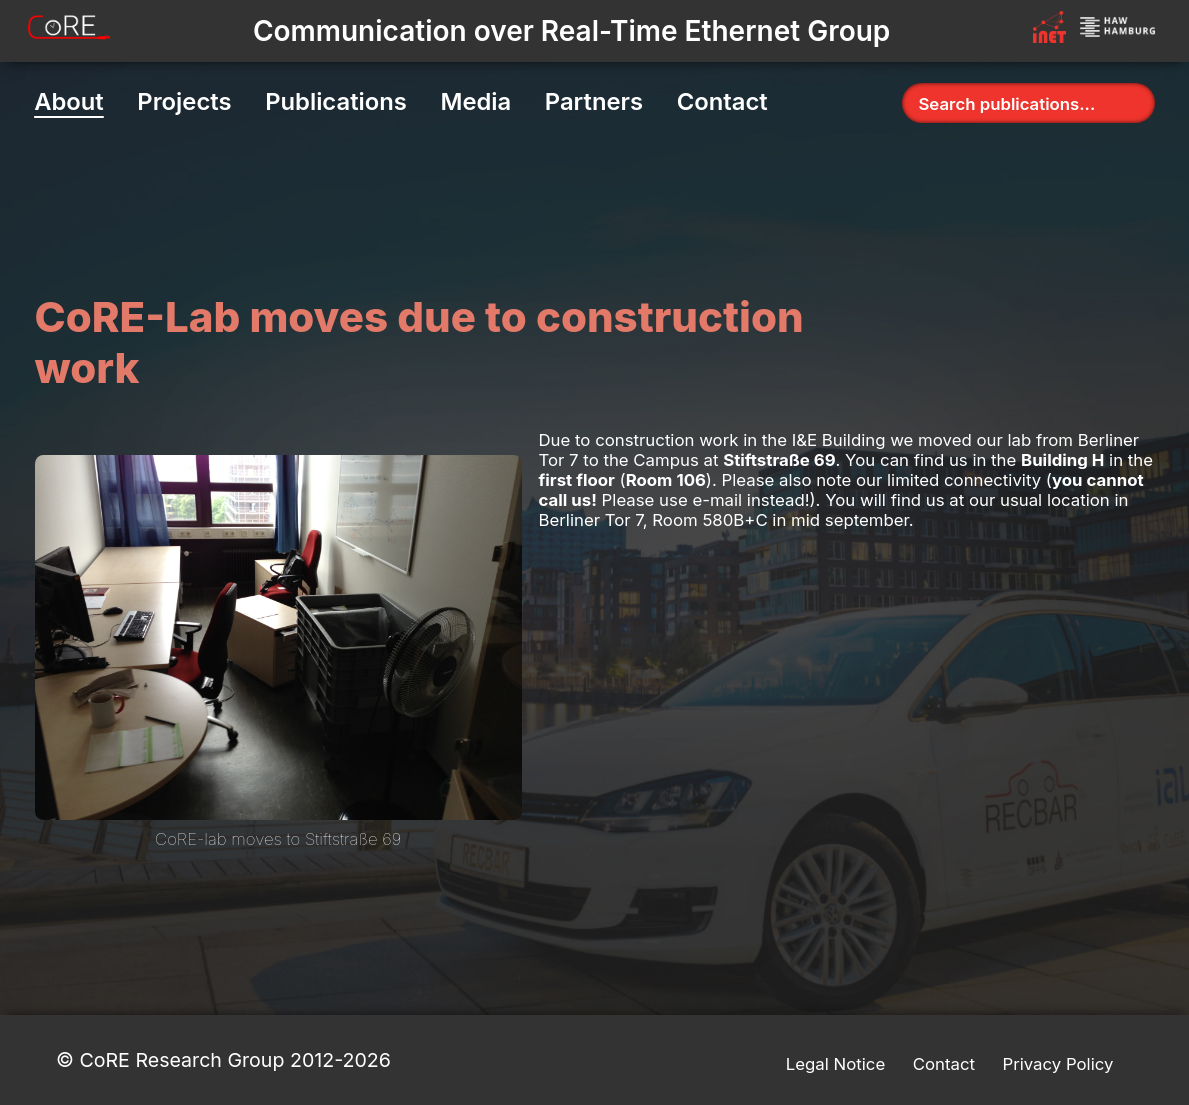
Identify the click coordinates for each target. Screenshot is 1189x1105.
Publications (336, 101)
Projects (184, 101)
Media (475, 101)
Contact (722, 101)
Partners (594, 101)
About (69, 101)
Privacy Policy (1057, 1064)
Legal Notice (835, 1064)
